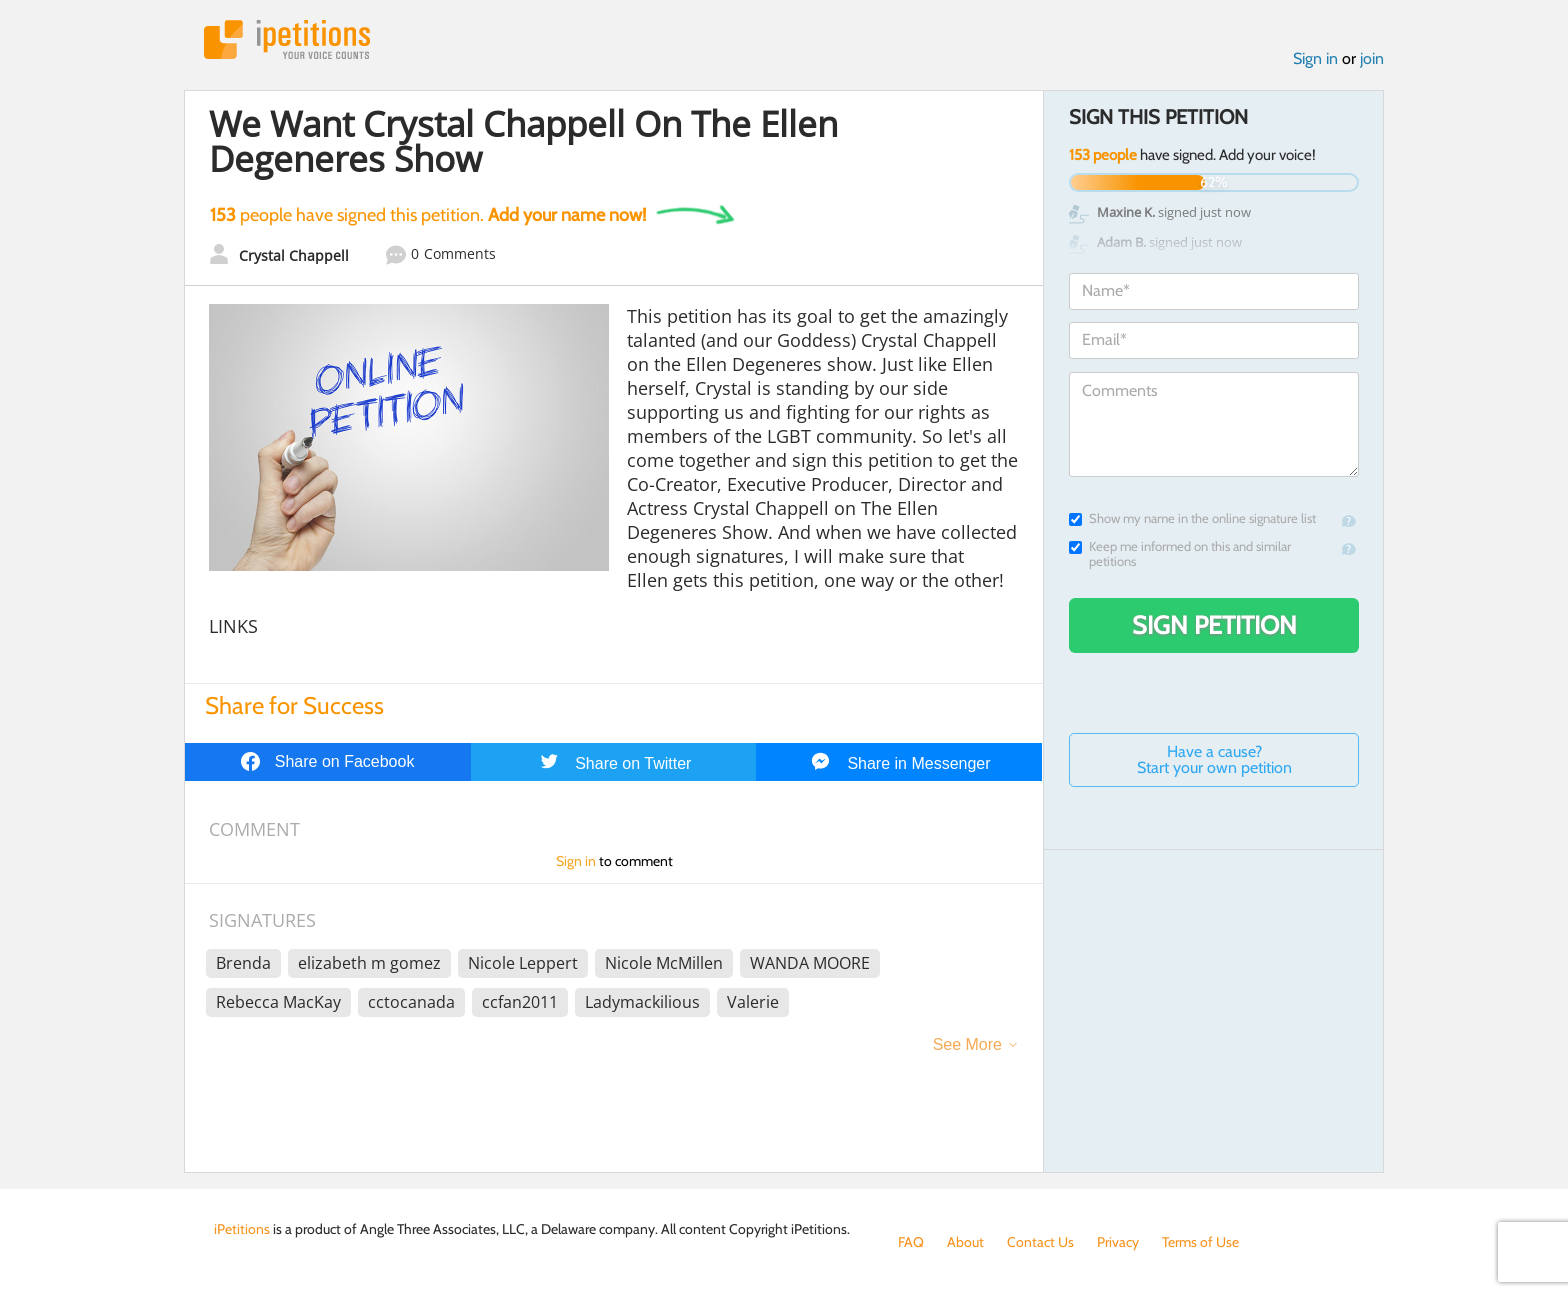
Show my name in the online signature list (1192, 518)
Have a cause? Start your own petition (1214, 759)
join (1372, 58)
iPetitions (287, 39)
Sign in (1315, 58)
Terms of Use (1200, 1242)
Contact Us (1040, 1242)
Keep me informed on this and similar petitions (1180, 554)
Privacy (1118, 1242)
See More (967, 1044)
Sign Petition (1214, 625)
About (965, 1242)
